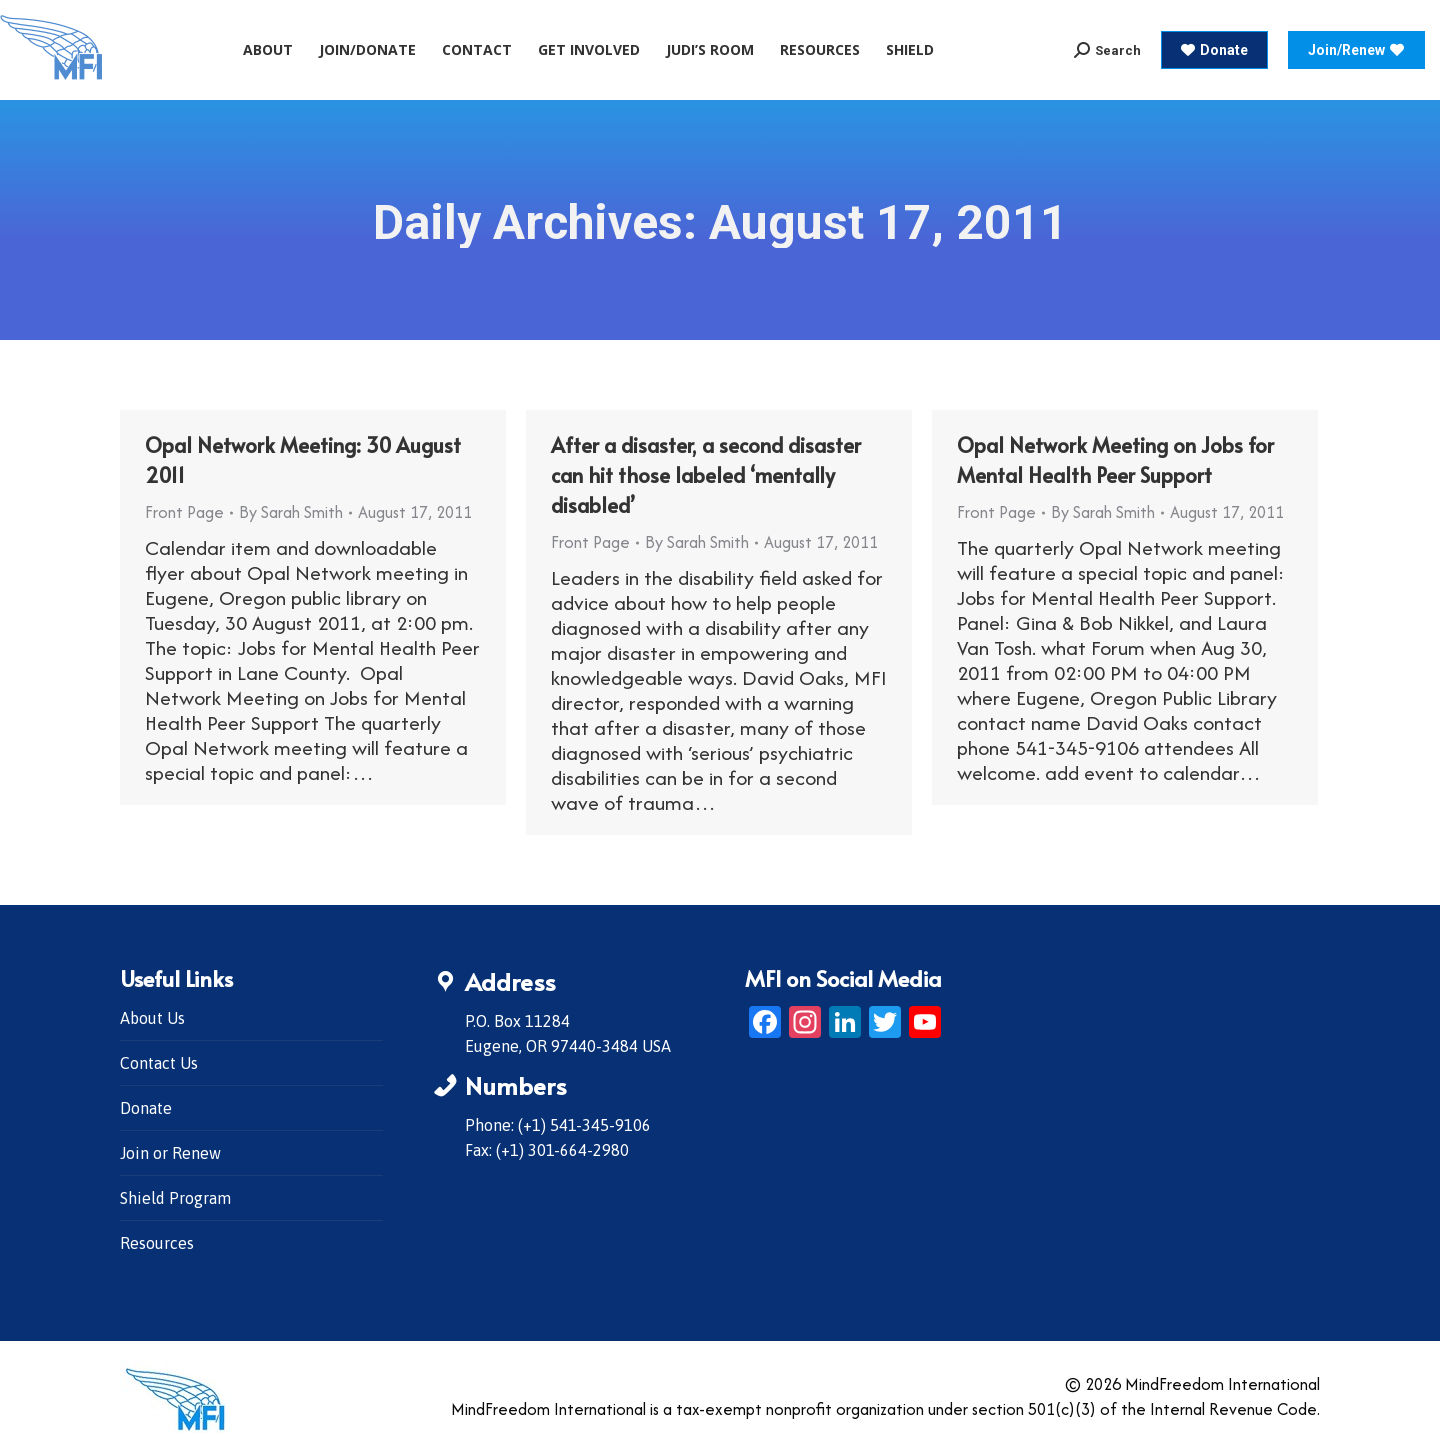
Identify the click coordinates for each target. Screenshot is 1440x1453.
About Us (152, 1018)
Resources (157, 1243)
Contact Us (159, 1063)
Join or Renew (170, 1153)
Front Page (184, 512)
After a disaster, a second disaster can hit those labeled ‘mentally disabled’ (706, 475)
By (291, 512)
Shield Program (175, 1198)
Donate (146, 1108)
